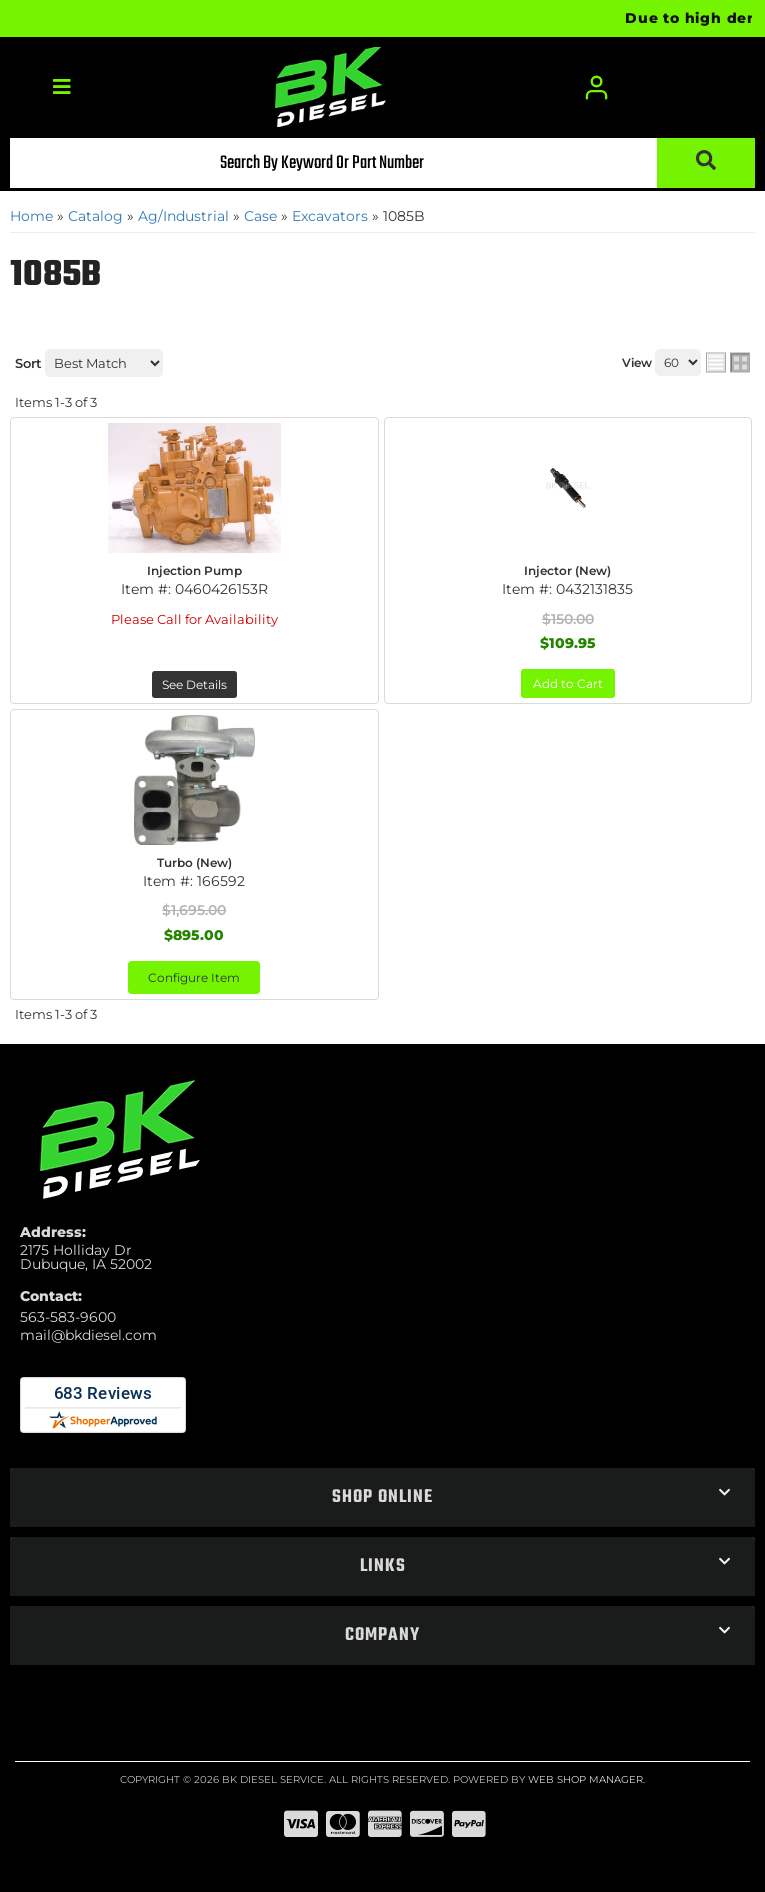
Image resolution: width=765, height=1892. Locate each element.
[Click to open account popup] (597, 87)
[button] (382, 163)
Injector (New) (567, 570)
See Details (194, 684)
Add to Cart (568, 683)
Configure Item (194, 977)
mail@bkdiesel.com (88, 1335)
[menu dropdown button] (61, 87)
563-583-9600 (68, 1317)
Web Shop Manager (585, 1779)
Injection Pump (194, 570)
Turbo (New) (194, 862)
